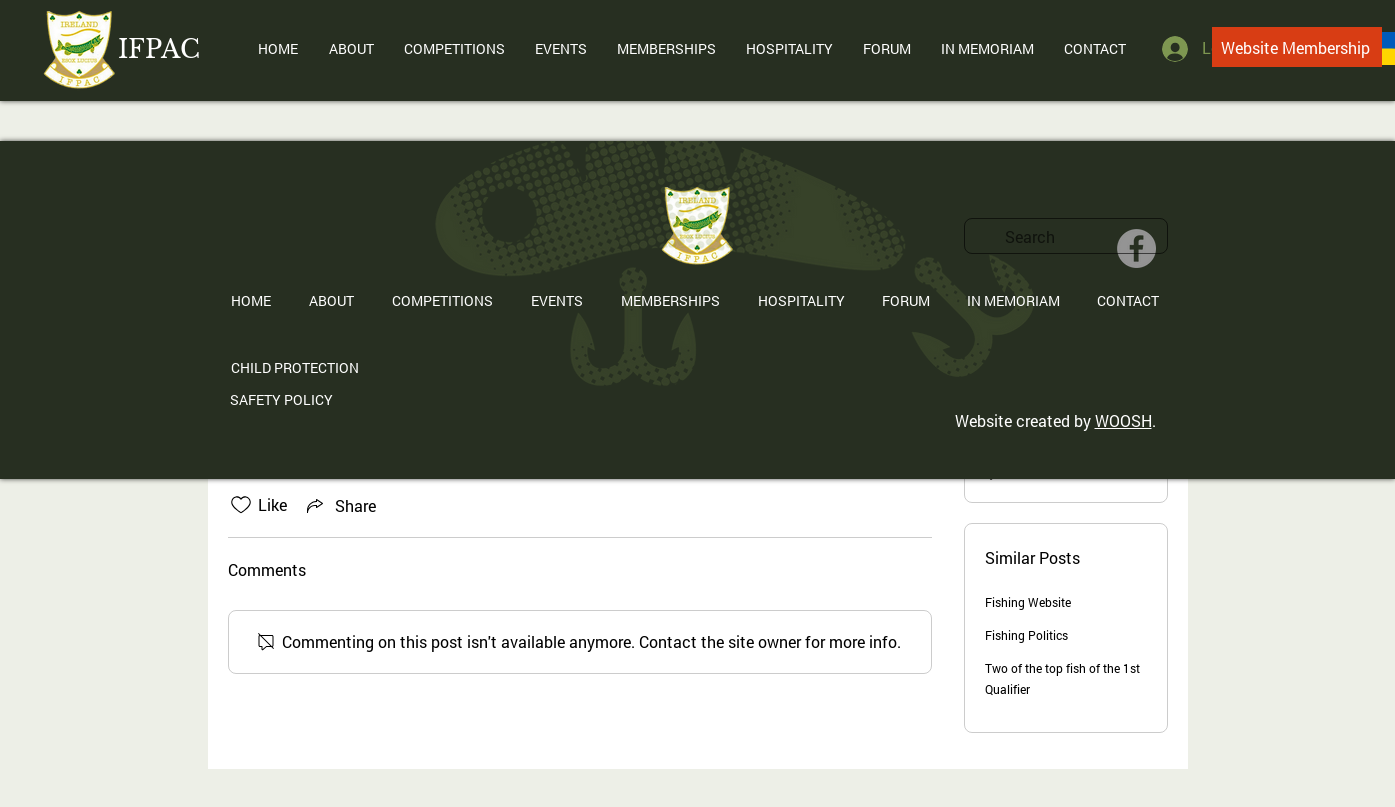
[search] (1066, 236)
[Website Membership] (1297, 47)
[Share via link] (339, 505)
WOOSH (1123, 420)
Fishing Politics (1026, 635)
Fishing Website (1028, 602)
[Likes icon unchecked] (241, 505)
